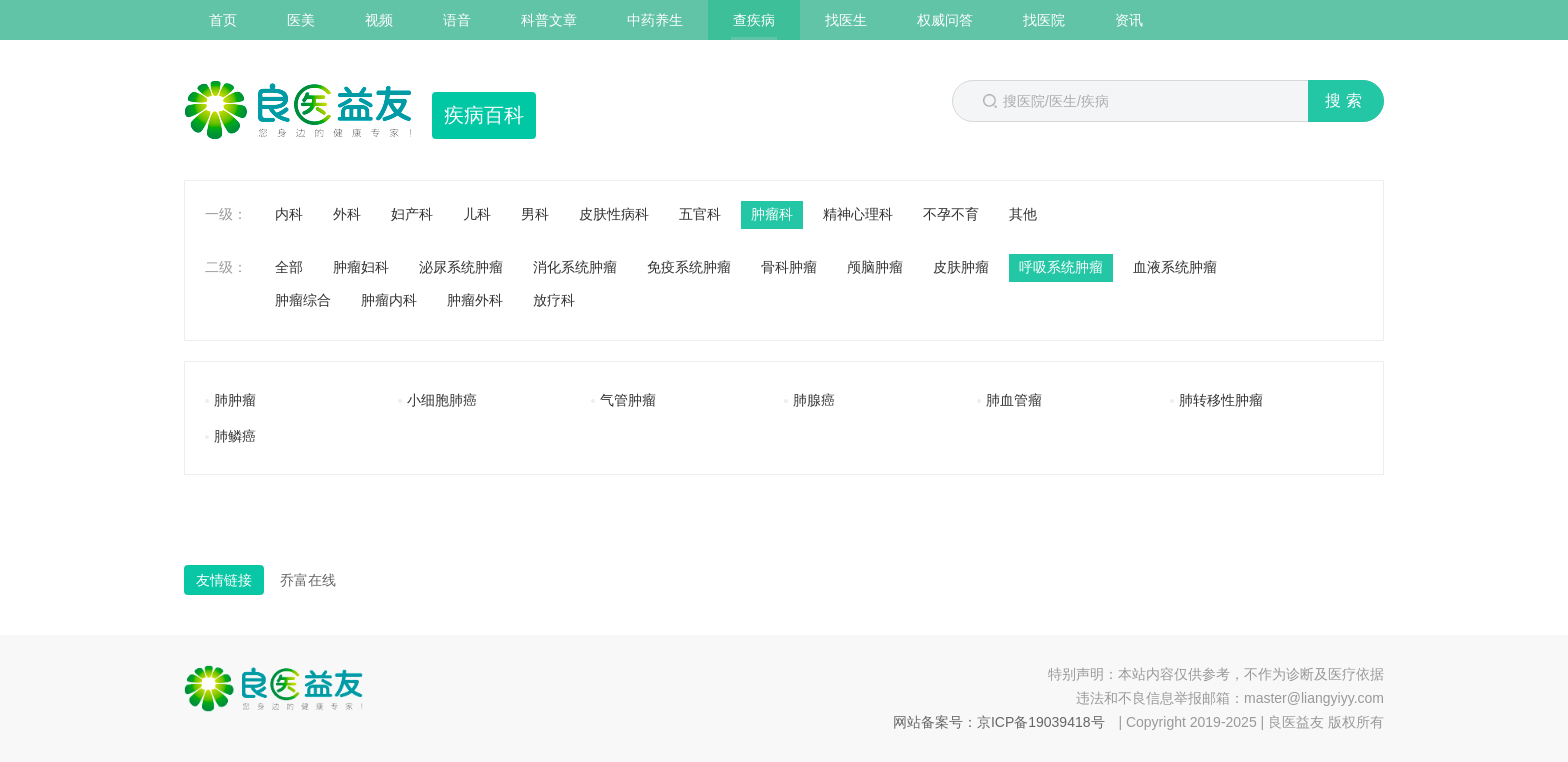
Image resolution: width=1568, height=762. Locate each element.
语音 (457, 20)
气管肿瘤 (628, 400)
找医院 (1044, 20)
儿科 (477, 214)
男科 (535, 214)
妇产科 (412, 214)
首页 (223, 20)
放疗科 (554, 300)
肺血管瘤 (1014, 400)
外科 (347, 214)
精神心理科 (858, 214)
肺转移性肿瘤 (1221, 400)
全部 (289, 267)
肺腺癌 (814, 400)
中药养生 (655, 20)
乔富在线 (308, 580)
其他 (1023, 214)
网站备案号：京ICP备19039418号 (999, 722)
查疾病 (754, 20)
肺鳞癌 (235, 436)
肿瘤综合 (303, 300)
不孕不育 (951, 214)
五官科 (700, 214)
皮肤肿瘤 (961, 267)
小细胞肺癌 (442, 400)
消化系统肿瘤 (575, 267)
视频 (379, 20)
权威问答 (945, 20)
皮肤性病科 (614, 214)
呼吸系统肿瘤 (1061, 267)
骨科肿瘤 (789, 267)
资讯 (1129, 20)
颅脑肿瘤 (875, 267)
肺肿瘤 (235, 400)
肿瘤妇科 (361, 267)
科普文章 (549, 20)
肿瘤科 (772, 214)
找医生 (846, 20)
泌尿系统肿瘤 (461, 267)
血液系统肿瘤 (1175, 267)
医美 (301, 20)
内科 (289, 214)
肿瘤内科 (389, 300)
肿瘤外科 (475, 300)
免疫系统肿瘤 (689, 267)
